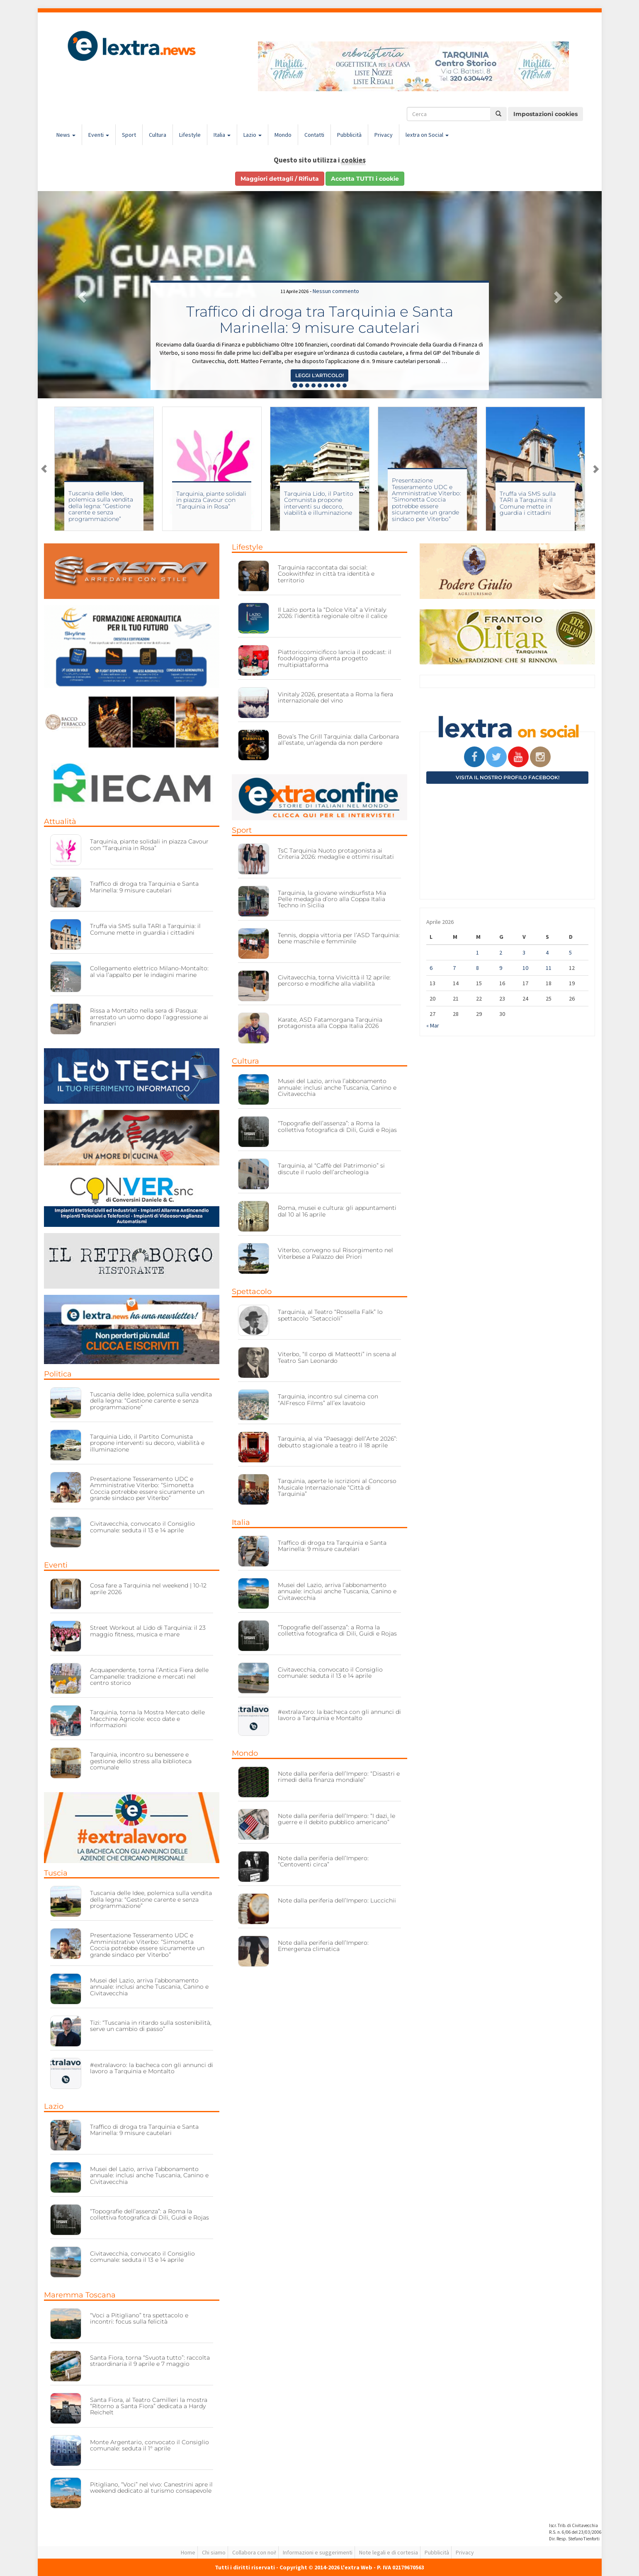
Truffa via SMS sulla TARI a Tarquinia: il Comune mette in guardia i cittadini (528, 503)
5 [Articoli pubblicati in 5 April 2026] (570, 952)
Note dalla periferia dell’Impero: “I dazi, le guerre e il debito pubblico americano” (336, 1819)
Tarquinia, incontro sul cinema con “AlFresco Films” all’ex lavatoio (328, 1399)
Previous (44, 469)
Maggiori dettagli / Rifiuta (280, 178)
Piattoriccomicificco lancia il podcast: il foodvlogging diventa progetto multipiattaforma (334, 658)
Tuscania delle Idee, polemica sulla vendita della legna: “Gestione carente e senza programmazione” (100, 506)
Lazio (252, 134)
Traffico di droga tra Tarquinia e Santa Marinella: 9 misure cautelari (319, 319)
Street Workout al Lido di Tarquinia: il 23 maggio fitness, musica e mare (148, 1631)
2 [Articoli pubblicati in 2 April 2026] (500, 952)
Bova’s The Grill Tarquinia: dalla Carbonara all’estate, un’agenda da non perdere (338, 739)
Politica (58, 1374)
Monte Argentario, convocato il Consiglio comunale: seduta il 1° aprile (149, 2445)
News (65, 134)
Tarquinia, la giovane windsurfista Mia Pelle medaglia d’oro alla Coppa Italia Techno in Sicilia (332, 899)
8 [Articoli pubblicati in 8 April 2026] (477, 968)
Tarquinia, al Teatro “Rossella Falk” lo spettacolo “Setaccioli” (330, 1315)
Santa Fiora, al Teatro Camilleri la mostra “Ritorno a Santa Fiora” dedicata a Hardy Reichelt (148, 2406)
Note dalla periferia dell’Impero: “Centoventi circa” (323, 1861)
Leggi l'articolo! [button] (319, 375)
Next (595, 469)
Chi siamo (214, 2552)
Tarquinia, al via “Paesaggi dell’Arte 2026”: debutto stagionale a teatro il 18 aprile (337, 1442)
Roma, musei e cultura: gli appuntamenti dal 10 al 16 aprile (337, 1211)
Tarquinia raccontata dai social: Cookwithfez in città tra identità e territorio (326, 574)
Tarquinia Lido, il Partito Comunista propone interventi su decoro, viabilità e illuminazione (318, 503)
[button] (80, 294)
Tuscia (56, 1873)
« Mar (432, 1025)
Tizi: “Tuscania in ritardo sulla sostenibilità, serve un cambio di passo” (150, 2026)
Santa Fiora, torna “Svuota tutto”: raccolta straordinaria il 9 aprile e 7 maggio (150, 2361)
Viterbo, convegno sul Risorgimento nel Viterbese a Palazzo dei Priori (335, 1253)
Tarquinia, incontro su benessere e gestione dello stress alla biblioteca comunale (141, 1761)
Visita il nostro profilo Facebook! (507, 777)
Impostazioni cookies (545, 114)
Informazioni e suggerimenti (317, 2552)
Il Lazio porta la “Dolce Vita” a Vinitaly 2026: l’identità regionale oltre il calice (332, 613)
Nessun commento (336, 291)
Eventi (98, 134)
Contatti (314, 134)
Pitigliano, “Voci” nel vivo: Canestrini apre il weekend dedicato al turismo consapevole (151, 2487)
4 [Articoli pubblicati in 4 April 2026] (547, 952)
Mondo (283, 134)
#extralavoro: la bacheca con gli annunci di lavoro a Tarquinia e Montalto (151, 2068)
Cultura (157, 134)
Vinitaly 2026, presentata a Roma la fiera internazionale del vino (335, 697)
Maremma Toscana (80, 2295)
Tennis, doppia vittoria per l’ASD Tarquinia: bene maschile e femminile (339, 938)
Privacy (383, 134)
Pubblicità (349, 134)
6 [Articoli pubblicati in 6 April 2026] (431, 968)
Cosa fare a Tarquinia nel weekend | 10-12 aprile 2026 (148, 1588)
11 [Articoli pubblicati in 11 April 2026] (549, 968)
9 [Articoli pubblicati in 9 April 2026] (500, 968)
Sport (129, 134)
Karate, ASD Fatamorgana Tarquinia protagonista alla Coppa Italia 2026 (330, 1023)
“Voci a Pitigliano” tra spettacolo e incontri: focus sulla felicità (139, 2318)
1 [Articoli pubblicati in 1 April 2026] (477, 952)
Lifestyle (190, 134)
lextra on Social (427, 134)
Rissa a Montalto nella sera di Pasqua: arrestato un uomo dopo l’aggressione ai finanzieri (149, 1017)
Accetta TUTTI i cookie (365, 178)
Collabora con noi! (254, 2552)
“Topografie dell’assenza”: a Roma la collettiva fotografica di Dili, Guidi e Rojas (149, 2214)
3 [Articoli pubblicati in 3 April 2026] (523, 952)
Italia (222, 134)
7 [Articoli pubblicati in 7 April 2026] (454, 968)
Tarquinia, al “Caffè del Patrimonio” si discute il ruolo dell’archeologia (331, 1168)
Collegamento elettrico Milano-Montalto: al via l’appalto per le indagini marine (149, 971)
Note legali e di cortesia (388, 2552)
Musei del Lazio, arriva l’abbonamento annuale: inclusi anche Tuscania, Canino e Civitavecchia (149, 1987)
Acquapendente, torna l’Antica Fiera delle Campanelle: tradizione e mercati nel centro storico (149, 1676)
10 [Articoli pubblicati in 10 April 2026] (525, 968)
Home (188, 2552)
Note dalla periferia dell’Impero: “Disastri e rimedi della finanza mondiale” (339, 1777)
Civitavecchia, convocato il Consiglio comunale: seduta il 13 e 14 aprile (142, 1527)
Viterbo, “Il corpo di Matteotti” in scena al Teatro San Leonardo (337, 1357)
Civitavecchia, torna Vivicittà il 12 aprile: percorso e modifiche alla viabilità (334, 980)
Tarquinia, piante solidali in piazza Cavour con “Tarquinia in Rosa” (211, 500)
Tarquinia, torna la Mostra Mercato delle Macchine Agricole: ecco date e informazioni (147, 1718)
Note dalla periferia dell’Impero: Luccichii (337, 1900)
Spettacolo (252, 1291)
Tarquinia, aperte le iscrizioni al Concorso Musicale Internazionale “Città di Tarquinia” (337, 1487)
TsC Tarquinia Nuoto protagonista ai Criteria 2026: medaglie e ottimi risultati (336, 853)
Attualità (60, 821)
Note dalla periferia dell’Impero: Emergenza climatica (323, 1946)
